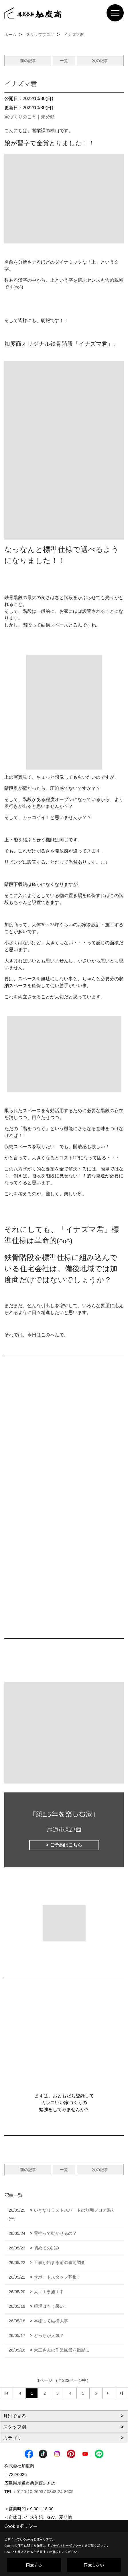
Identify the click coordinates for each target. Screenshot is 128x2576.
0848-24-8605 (60, 2491)
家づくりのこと (20, 116)
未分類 (48, 116)
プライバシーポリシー (65, 2545)
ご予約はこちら (66, 1844)
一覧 (64, 60)
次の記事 (100, 60)
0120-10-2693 (30, 2491)
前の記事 (28, 60)
